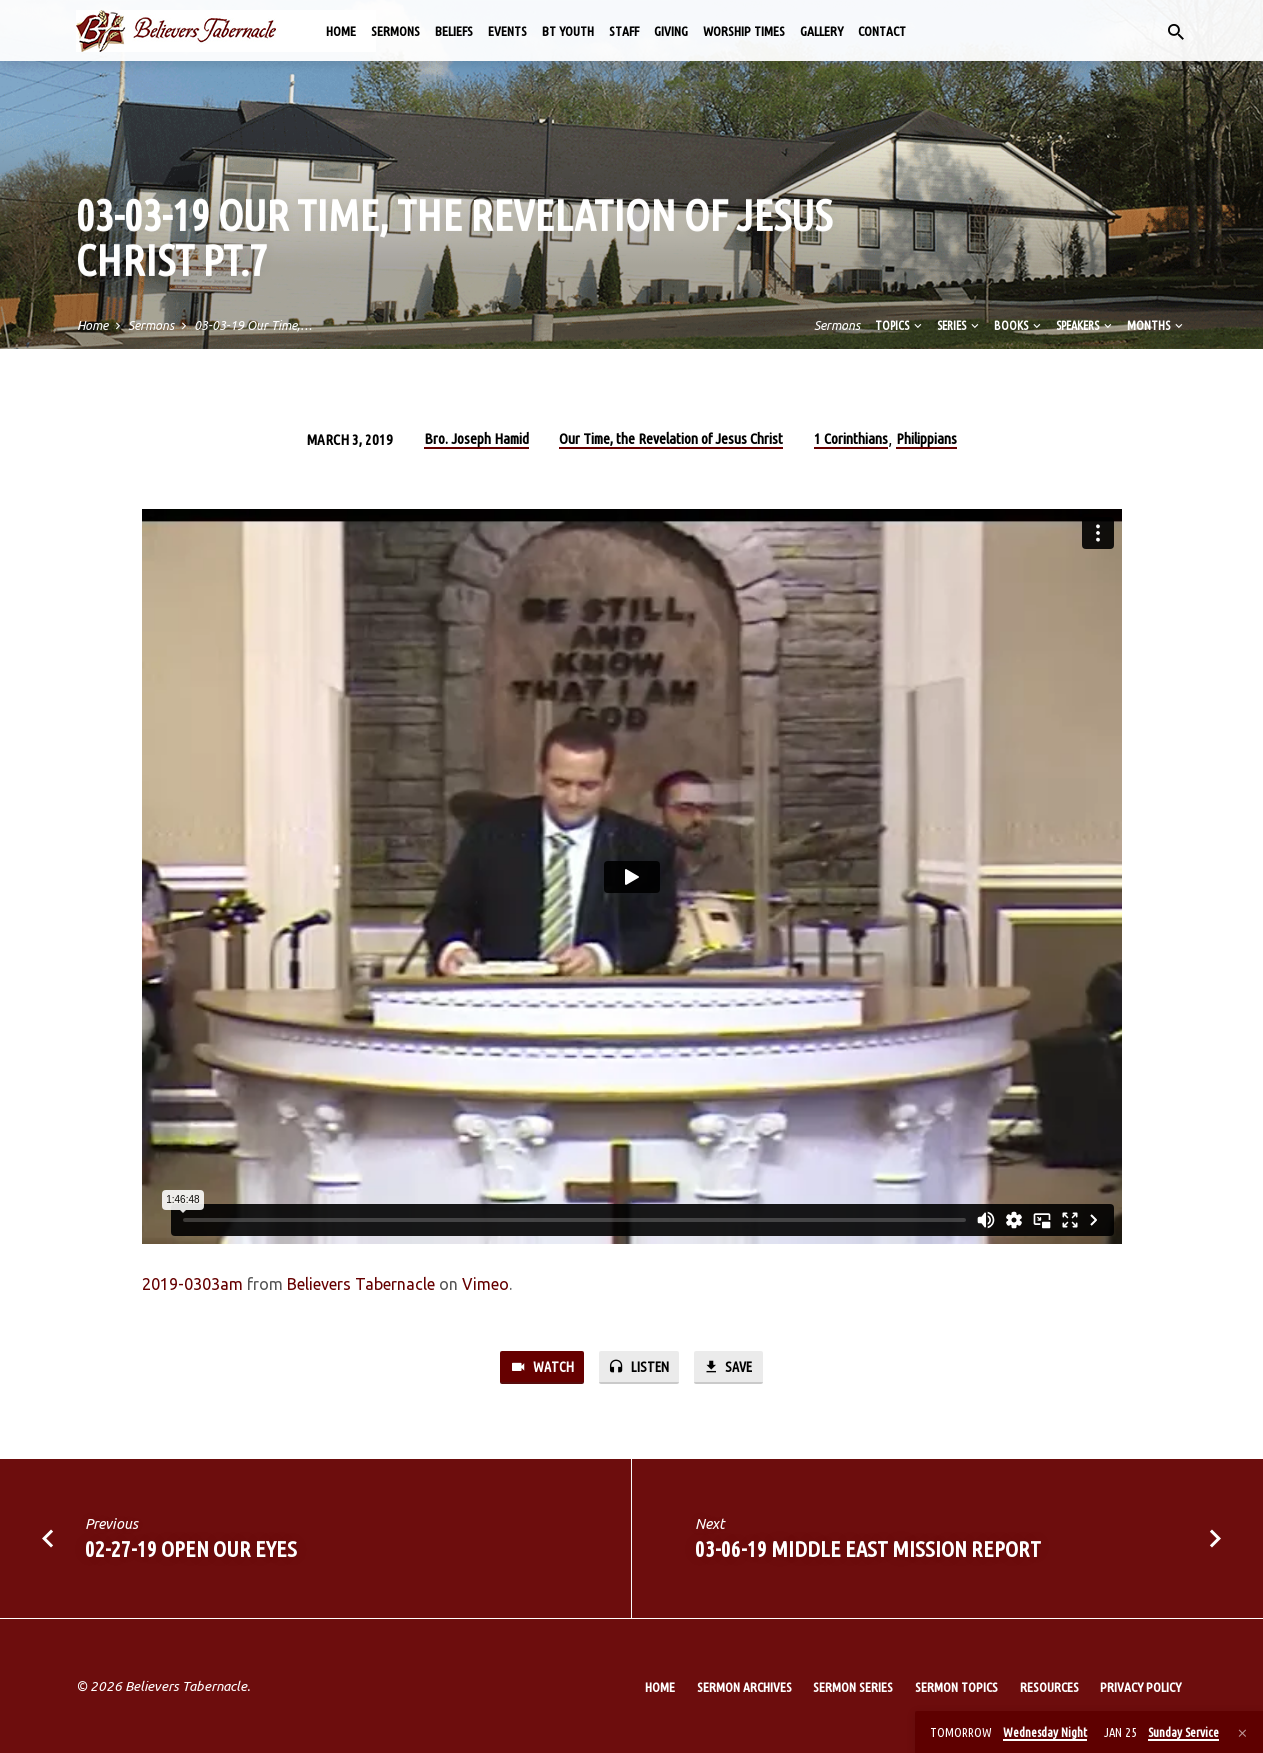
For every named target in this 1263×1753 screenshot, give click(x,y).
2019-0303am (192, 1284)
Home (341, 31)
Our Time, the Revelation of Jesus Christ (671, 438)
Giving (671, 31)
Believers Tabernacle (361, 1284)
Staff (624, 31)
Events (507, 31)
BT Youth (568, 31)
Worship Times (744, 31)
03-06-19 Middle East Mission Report (868, 1549)
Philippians (926, 438)
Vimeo (485, 1284)
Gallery (821, 31)
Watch (540, 1367)
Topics (900, 325)
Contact (882, 31)
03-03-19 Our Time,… (253, 325)
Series (959, 325)
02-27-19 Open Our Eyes (191, 1549)
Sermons (395, 31)
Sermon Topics (956, 1687)
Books (1019, 325)
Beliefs (454, 31)
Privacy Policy (1140, 1687)
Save (729, 1367)
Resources (1049, 1687)
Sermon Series (853, 1687)
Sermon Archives (744, 1687)
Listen (638, 1367)
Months (1156, 325)
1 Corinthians (851, 438)
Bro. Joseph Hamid (476, 438)
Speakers (1085, 325)
